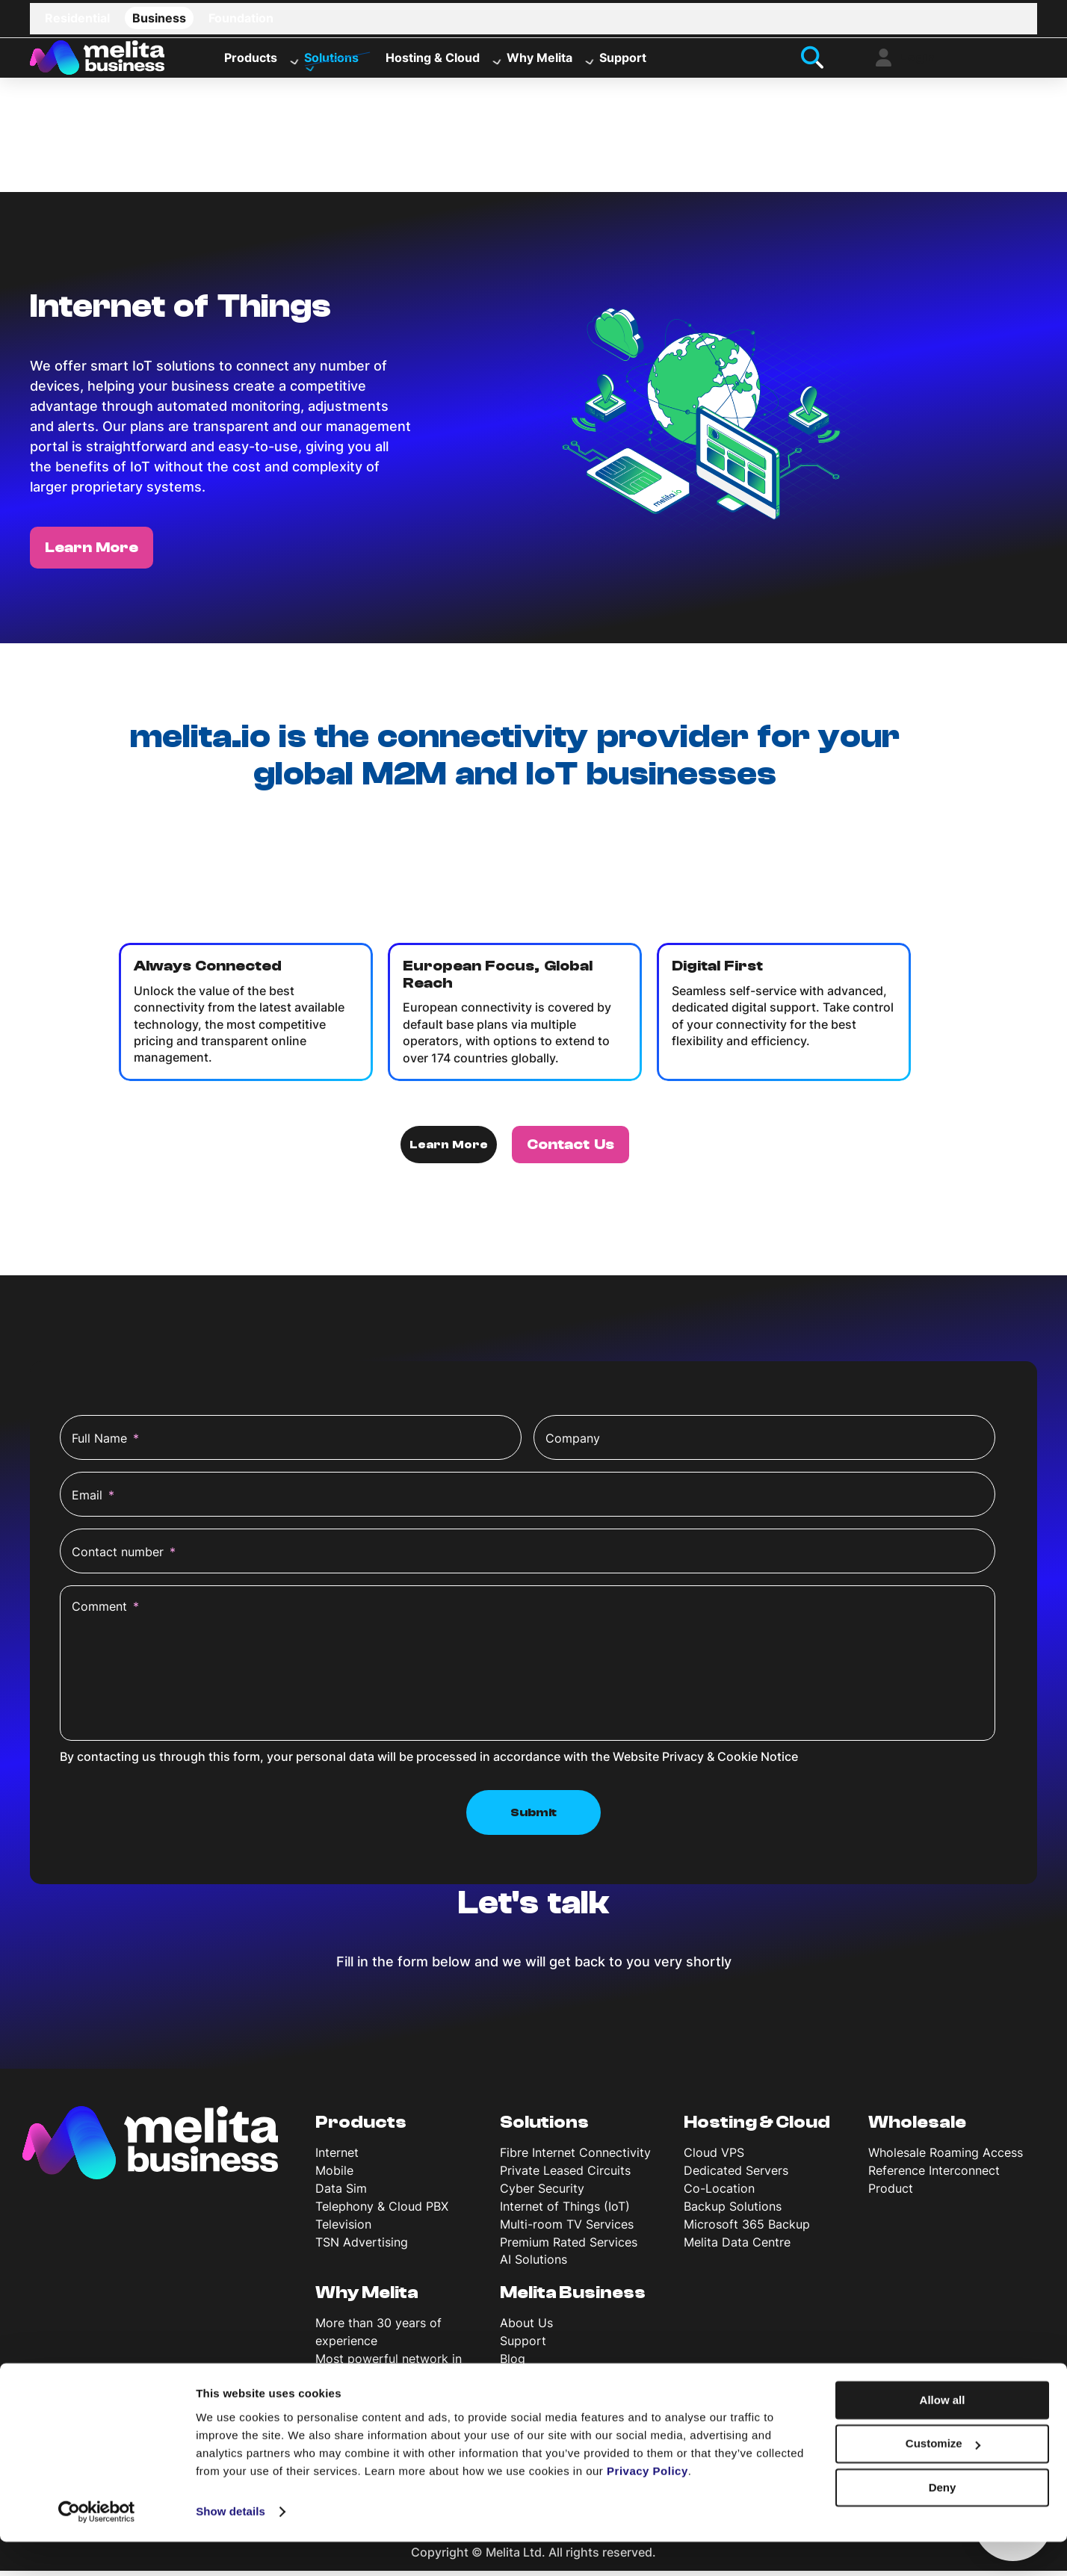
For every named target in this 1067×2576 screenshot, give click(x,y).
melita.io (632, 837)
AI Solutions (533, 2264)
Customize (943, 2478)
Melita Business (573, 2298)
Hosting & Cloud (433, 61)
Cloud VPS (714, 2157)
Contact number (124, 1556)
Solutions (331, 61)
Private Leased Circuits (565, 2174)
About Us (526, 2327)
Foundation (240, 17)
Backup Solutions (733, 2210)
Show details (230, 2546)
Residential (77, 17)
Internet (337, 2157)
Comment (105, 1611)
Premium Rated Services (568, 2246)
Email (93, 1500)
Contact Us (570, 1149)
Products (250, 61)
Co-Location (719, 2192)
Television (343, 2228)
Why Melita (539, 61)
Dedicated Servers (736, 2174)
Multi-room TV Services (567, 2228)
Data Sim (341, 2192)
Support (622, 61)
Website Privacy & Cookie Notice (705, 1761)
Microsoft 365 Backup (747, 2228)
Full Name (105, 1443)
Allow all (942, 2434)
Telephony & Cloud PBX (381, 2210)
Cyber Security (542, 2192)
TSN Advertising (361, 2246)
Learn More (91, 551)
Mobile (334, 2174)
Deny (942, 2521)
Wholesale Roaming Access (945, 2157)
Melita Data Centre (737, 2246)
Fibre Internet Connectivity (575, 2157)
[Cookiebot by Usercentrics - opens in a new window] (96, 2547)
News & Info (534, 2381)
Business (159, 17)
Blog (512, 2363)
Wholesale (917, 2128)
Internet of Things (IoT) (565, 2210)
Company (572, 1443)
